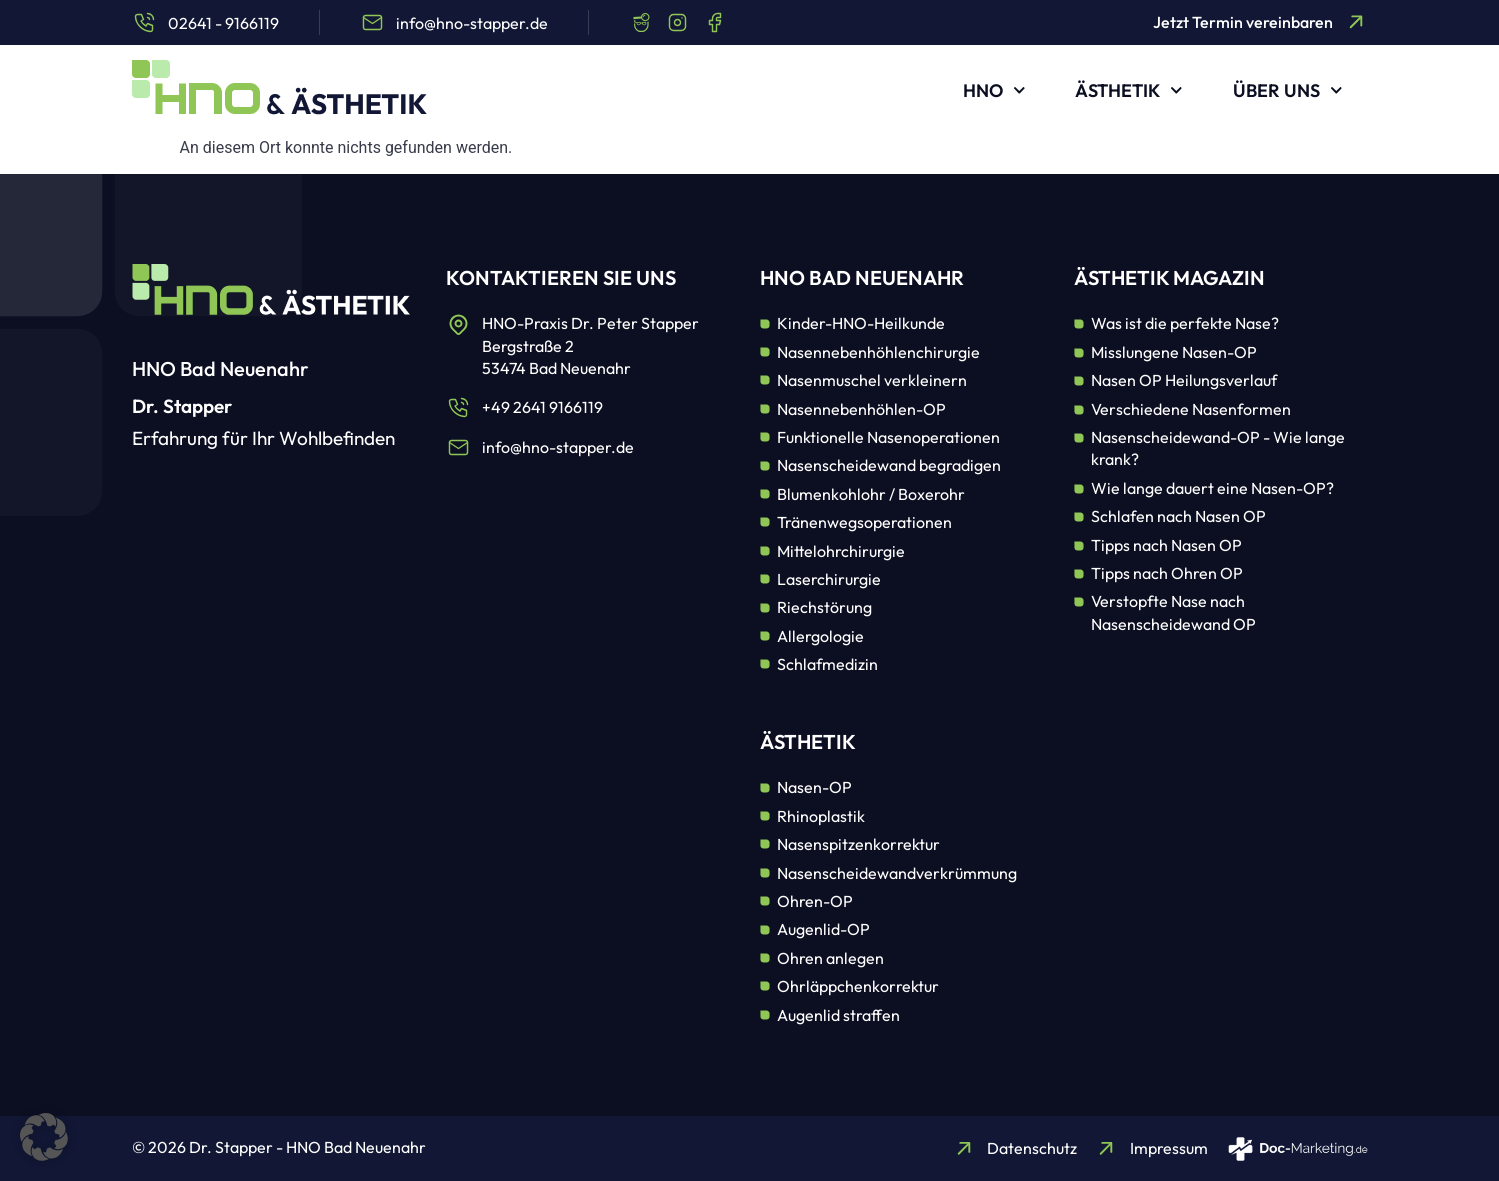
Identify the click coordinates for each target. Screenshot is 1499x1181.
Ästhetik (1129, 90)
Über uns (1288, 90)
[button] (44, 1137)
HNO (994, 90)
